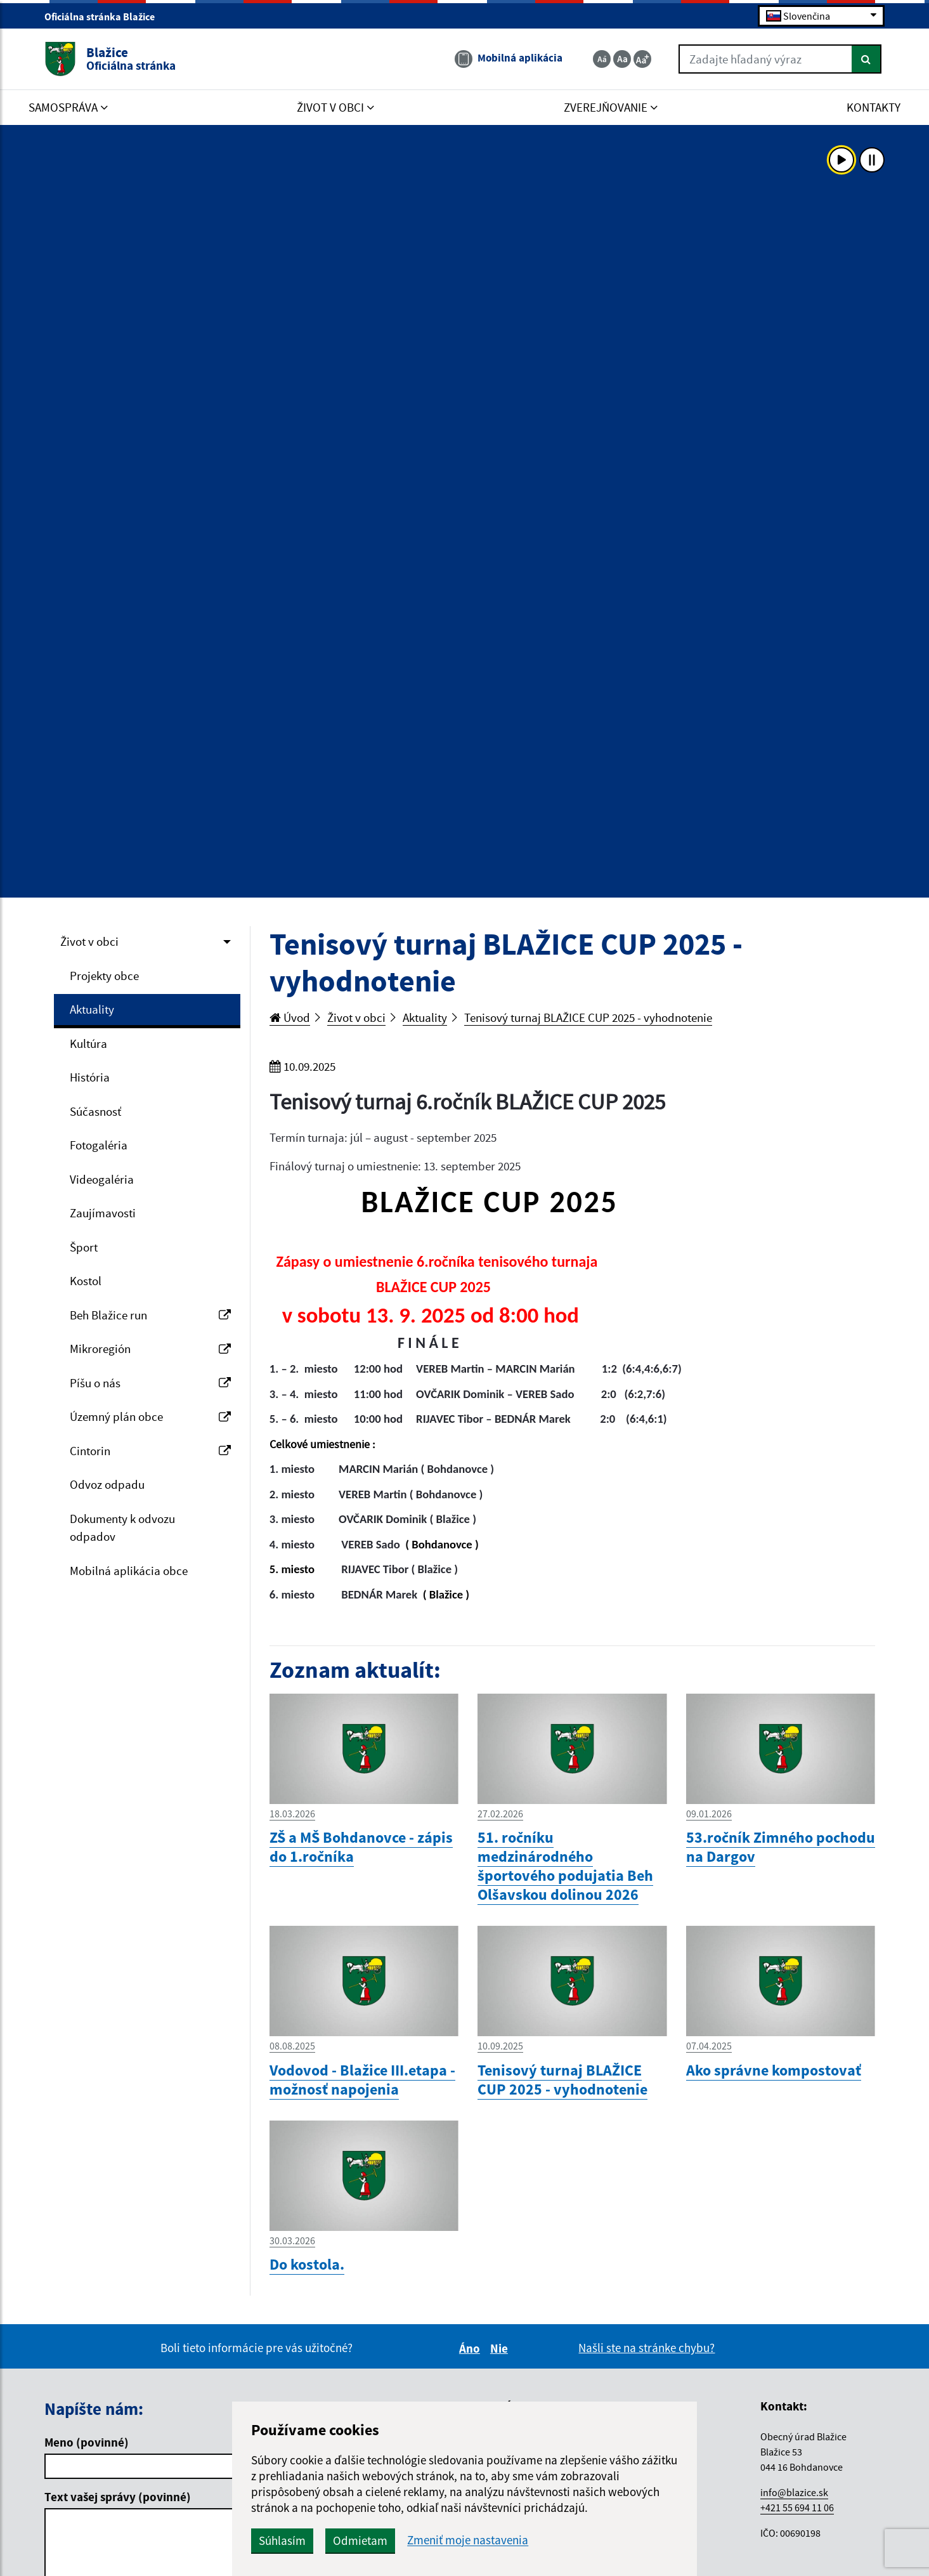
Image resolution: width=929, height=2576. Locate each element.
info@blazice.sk (794, 2492)
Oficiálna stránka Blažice (105, 16)
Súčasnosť (95, 1111)
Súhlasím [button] (282, 2540)
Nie (501, 2348)
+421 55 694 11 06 (797, 2507)
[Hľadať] (866, 59)
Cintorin (150, 1450)
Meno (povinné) (86, 2442)
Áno (471, 2348)
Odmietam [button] (360, 2540)
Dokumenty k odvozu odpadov (122, 1528)
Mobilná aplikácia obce (129, 1570)
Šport (84, 1247)
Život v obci (89, 941)
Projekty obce (104, 975)
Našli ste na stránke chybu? (646, 2347)
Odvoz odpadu (107, 1484)
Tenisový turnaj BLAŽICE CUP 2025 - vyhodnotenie (588, 1017)
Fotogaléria (98, 1145)
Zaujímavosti (103, 1212)
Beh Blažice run (150, 1315)
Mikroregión (150, 1348)
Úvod (290, 1017)
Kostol (85, 1280)
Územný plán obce (150, 1416)
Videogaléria (102, 1179)
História (90, 1077)
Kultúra (88, 1043)
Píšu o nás (150, 1382)
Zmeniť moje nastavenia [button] (467, 2540)
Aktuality (92, 1009)
